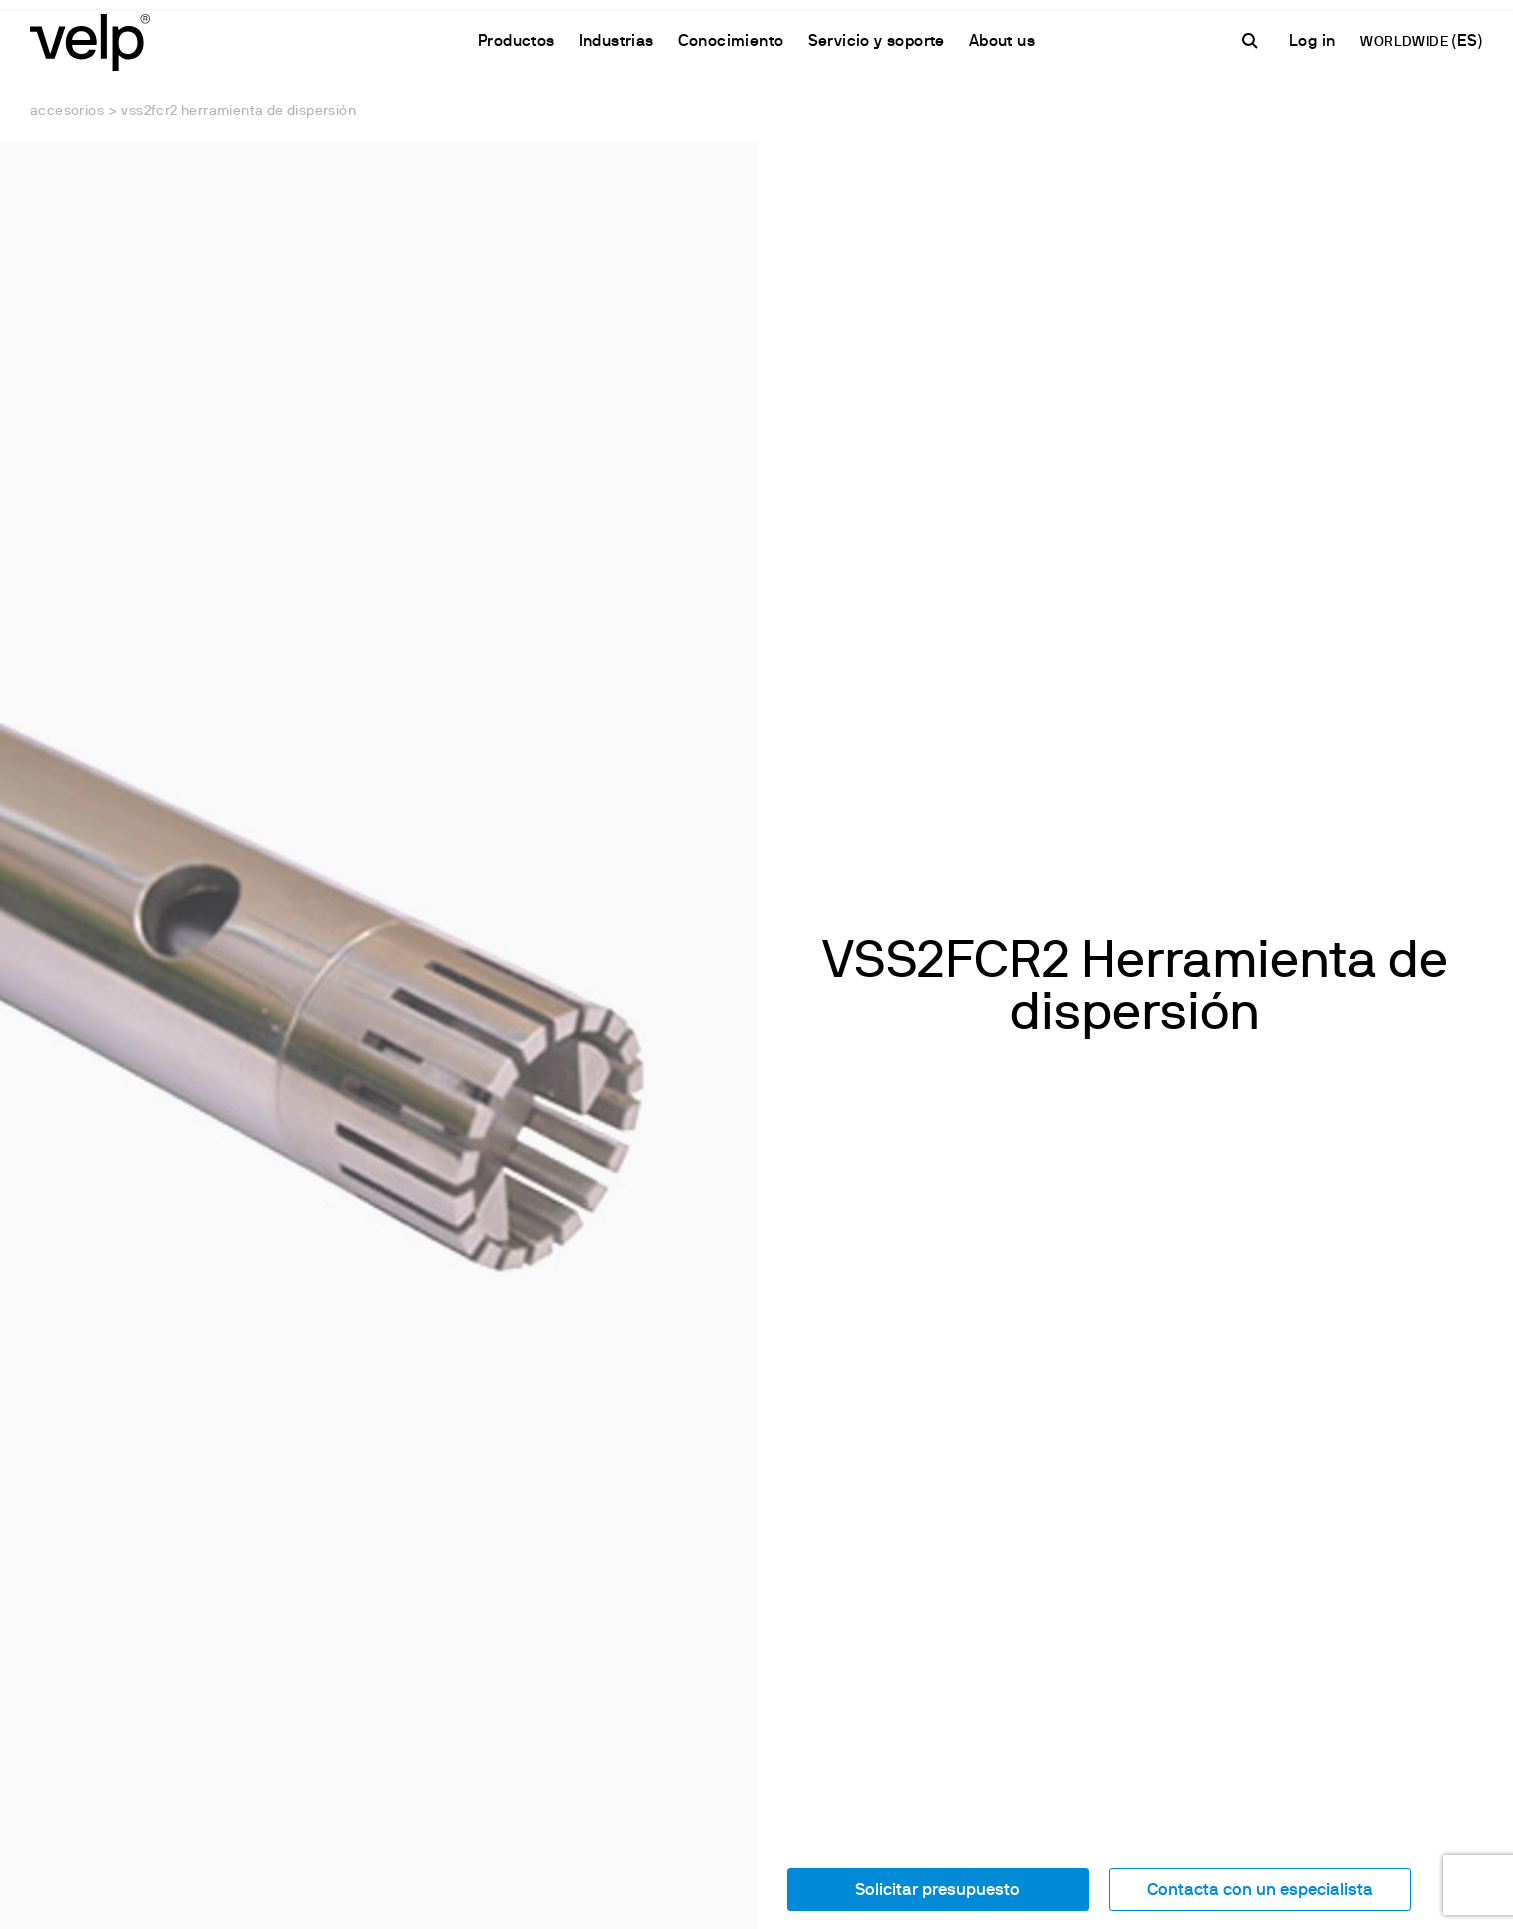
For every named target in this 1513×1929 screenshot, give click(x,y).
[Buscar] (1253, 41)
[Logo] (90, 40)
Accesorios (67, 111)
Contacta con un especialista (1260, 1890)
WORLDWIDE (1405, 42)
